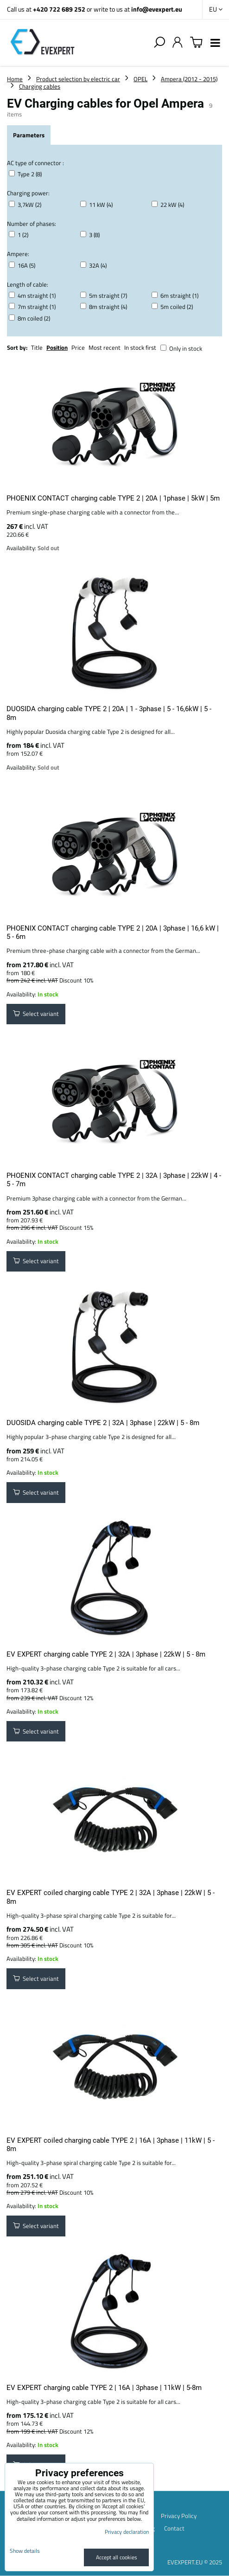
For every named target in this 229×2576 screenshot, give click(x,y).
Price (78, 347)
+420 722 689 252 (59, 9)
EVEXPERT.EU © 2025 (194, 2562)
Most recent (105, 347)
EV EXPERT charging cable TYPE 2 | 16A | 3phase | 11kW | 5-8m (104, 2387)
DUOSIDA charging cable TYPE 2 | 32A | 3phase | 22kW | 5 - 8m (102, 1423)
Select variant (36, 1013)
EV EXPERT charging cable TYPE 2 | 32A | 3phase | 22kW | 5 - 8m (105, 1654)
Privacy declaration (127, 2531)
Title (37, 347)
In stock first (140, 347)
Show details (25, 2551)
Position (57, 347)
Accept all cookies (116, 2557)
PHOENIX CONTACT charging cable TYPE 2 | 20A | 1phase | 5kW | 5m (113, 498)
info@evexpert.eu (156, 9)
